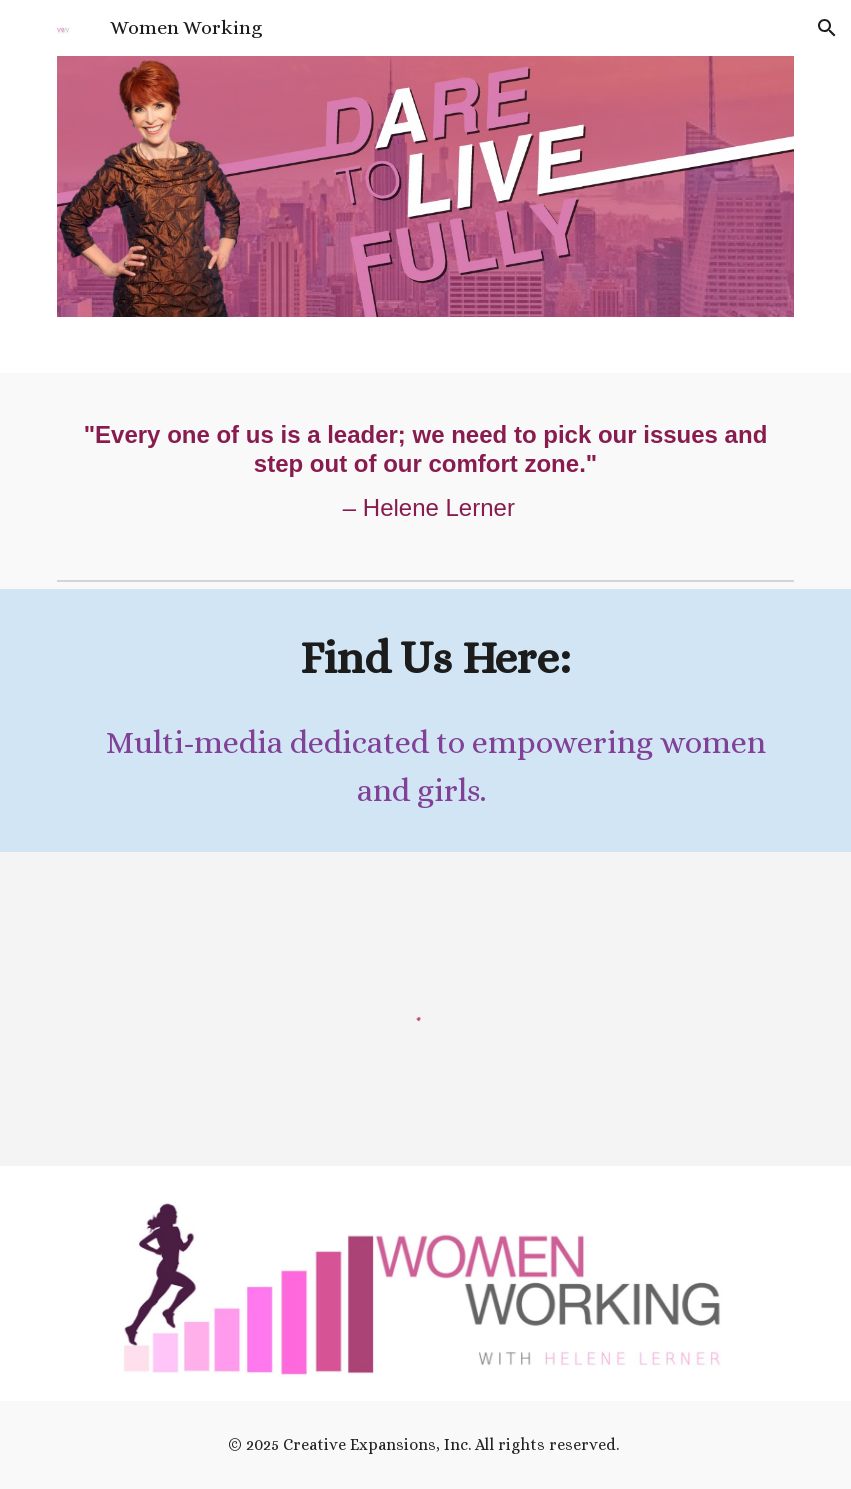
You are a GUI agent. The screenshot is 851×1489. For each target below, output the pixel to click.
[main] (425, 472)
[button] (827, 28)
